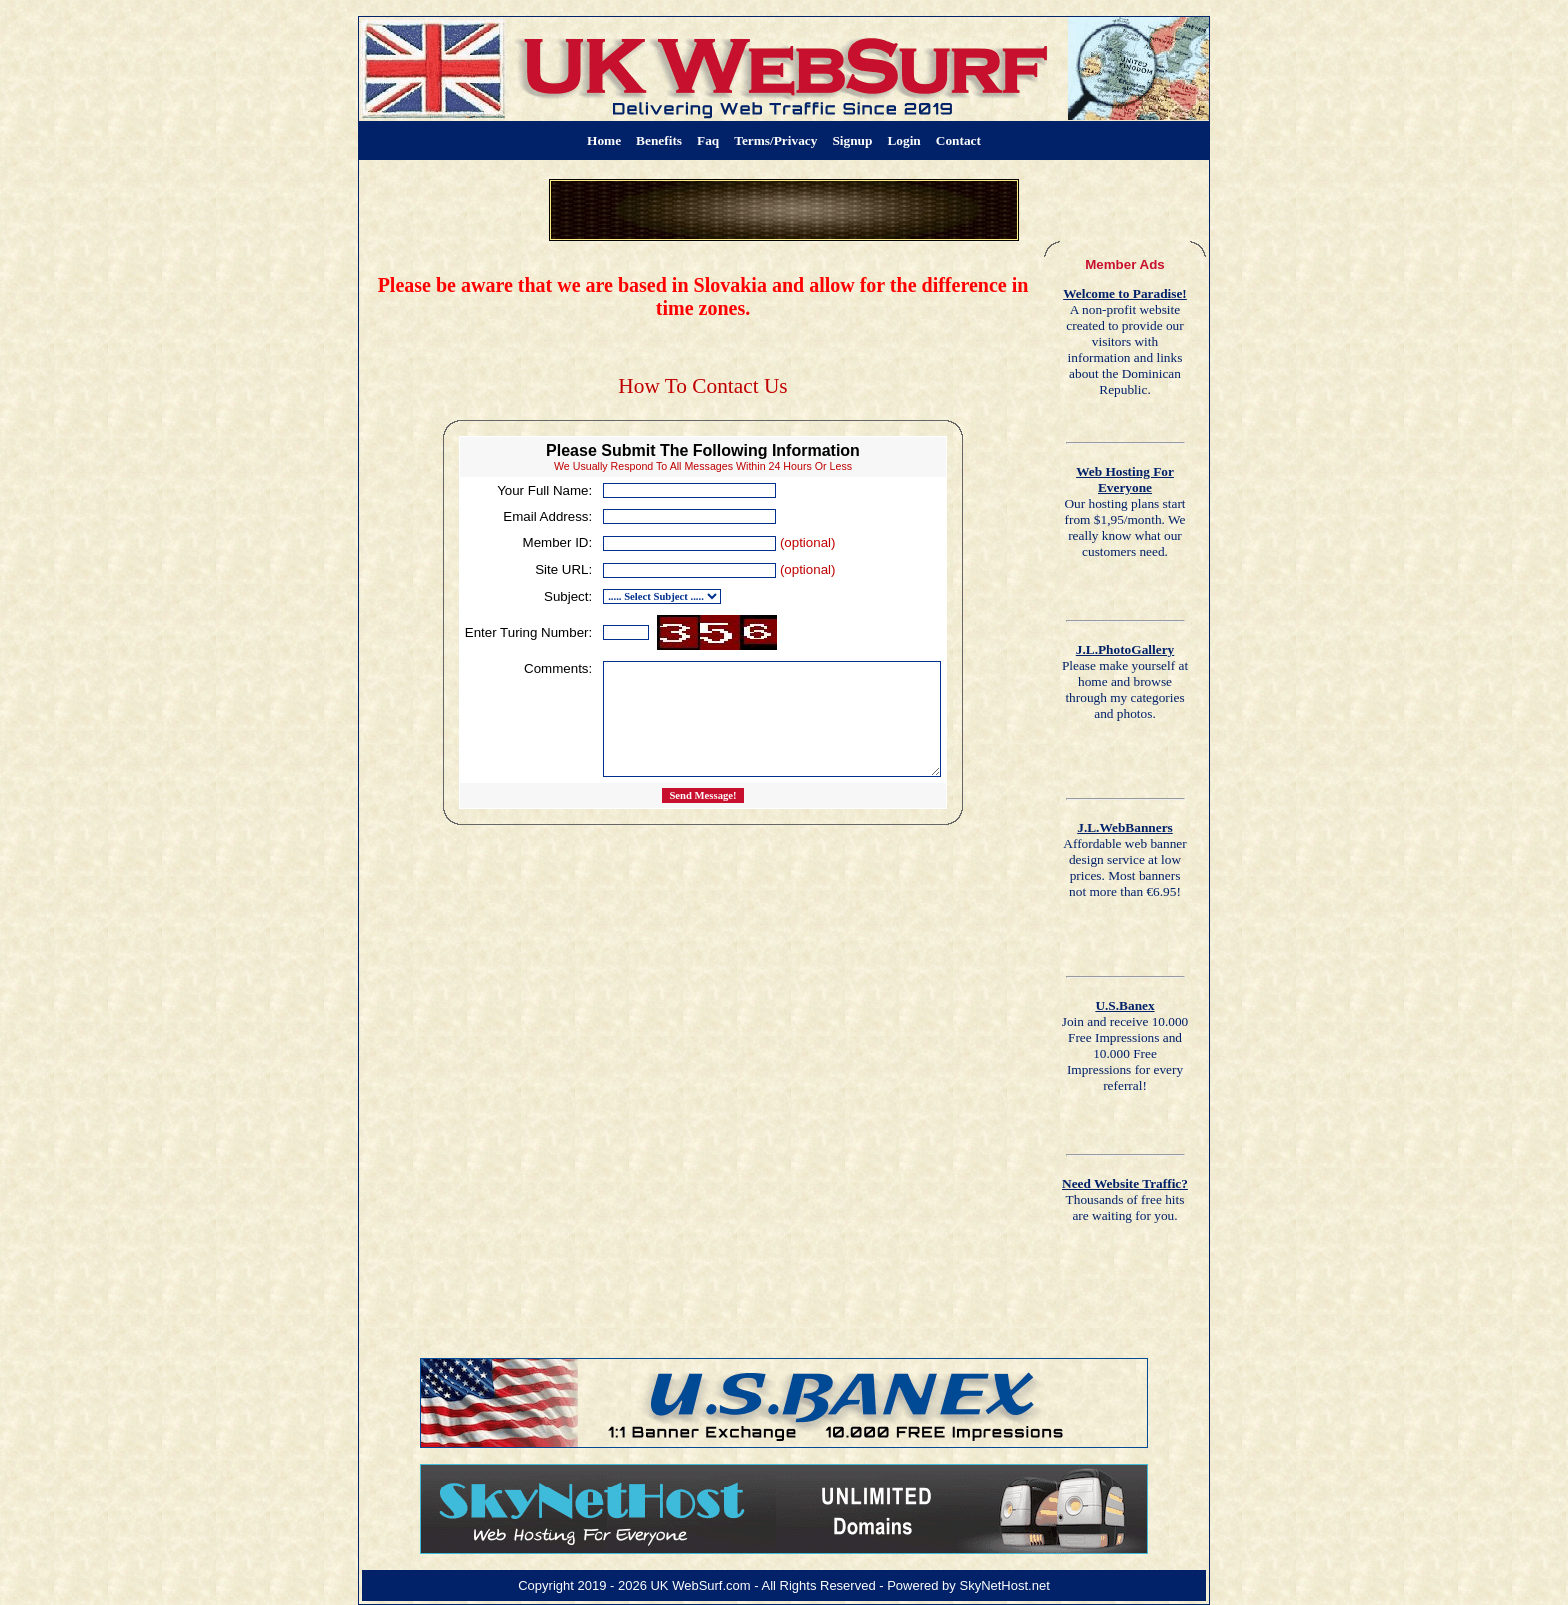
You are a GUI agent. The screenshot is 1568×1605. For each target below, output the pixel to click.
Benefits (659, 140)
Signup (852, 140)
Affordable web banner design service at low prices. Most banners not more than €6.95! (1124, 859)
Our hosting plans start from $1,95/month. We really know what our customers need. (1124, 511)
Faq (708, 140)
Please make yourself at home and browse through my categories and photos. (1125, 681)
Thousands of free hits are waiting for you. (1125, 1199)
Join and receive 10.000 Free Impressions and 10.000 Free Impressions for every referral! (1125, 1045)
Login (903, 140)
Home (604, 140)
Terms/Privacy (775, 140)
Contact (958, 140)
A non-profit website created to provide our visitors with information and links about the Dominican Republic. (1125, 341)
